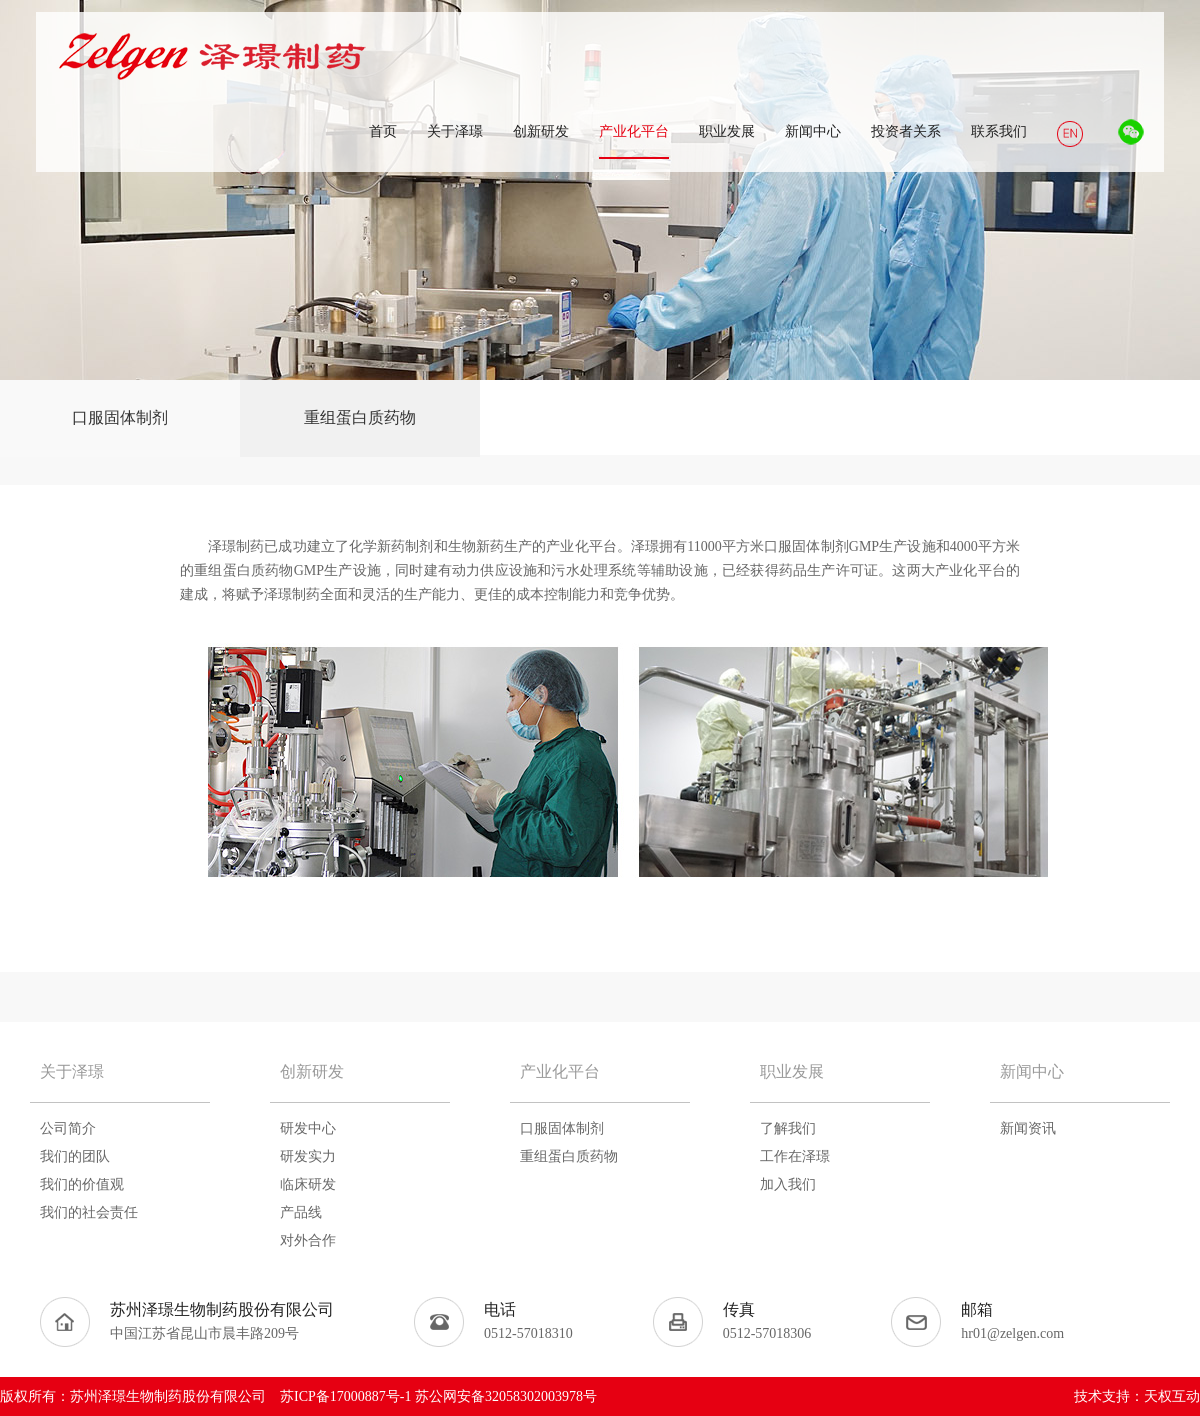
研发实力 (308, 1156)
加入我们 (788, 1184)
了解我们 (788, 1128)
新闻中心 (1032, 1071)
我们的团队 (75, 1156)
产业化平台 (560, 1071)
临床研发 (308, 1184)
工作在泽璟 (795, 1156)
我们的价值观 (82, 1184)
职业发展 (792, 1071)
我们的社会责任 (89, 1212)
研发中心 (308, 1128)
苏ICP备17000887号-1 (345, 1396)
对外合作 (308, 1240)
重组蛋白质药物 (360, 417)
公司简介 (68, 1128)
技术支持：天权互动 (1137, 1396)
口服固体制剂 (120, 417)
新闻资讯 (1028, 1128)
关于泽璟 (72, 1071)
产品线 (301, 1212)
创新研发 (312, 1071)
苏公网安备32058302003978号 (506, 1396)
